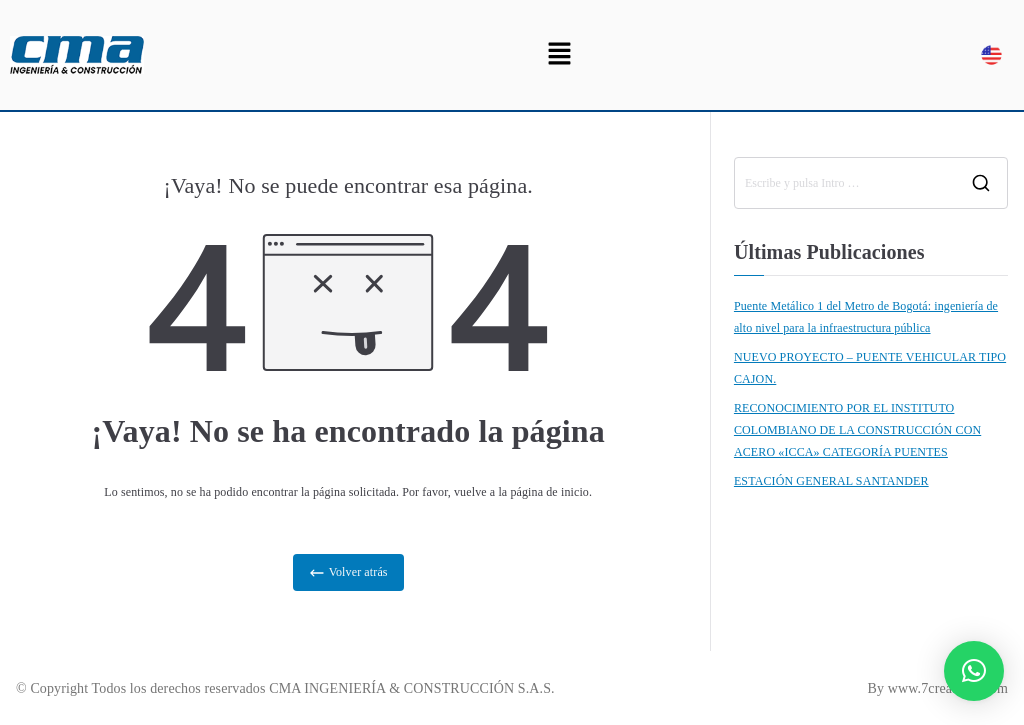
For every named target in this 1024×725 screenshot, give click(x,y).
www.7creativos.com (948, 688)
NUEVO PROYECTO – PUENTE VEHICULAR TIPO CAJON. (870, 368)
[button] (560, 55)
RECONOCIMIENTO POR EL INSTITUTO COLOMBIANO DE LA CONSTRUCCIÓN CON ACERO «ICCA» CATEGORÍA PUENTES (857, 429)
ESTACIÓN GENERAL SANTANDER (831, 481)
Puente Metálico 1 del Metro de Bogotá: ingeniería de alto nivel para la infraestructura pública (866, 317)
